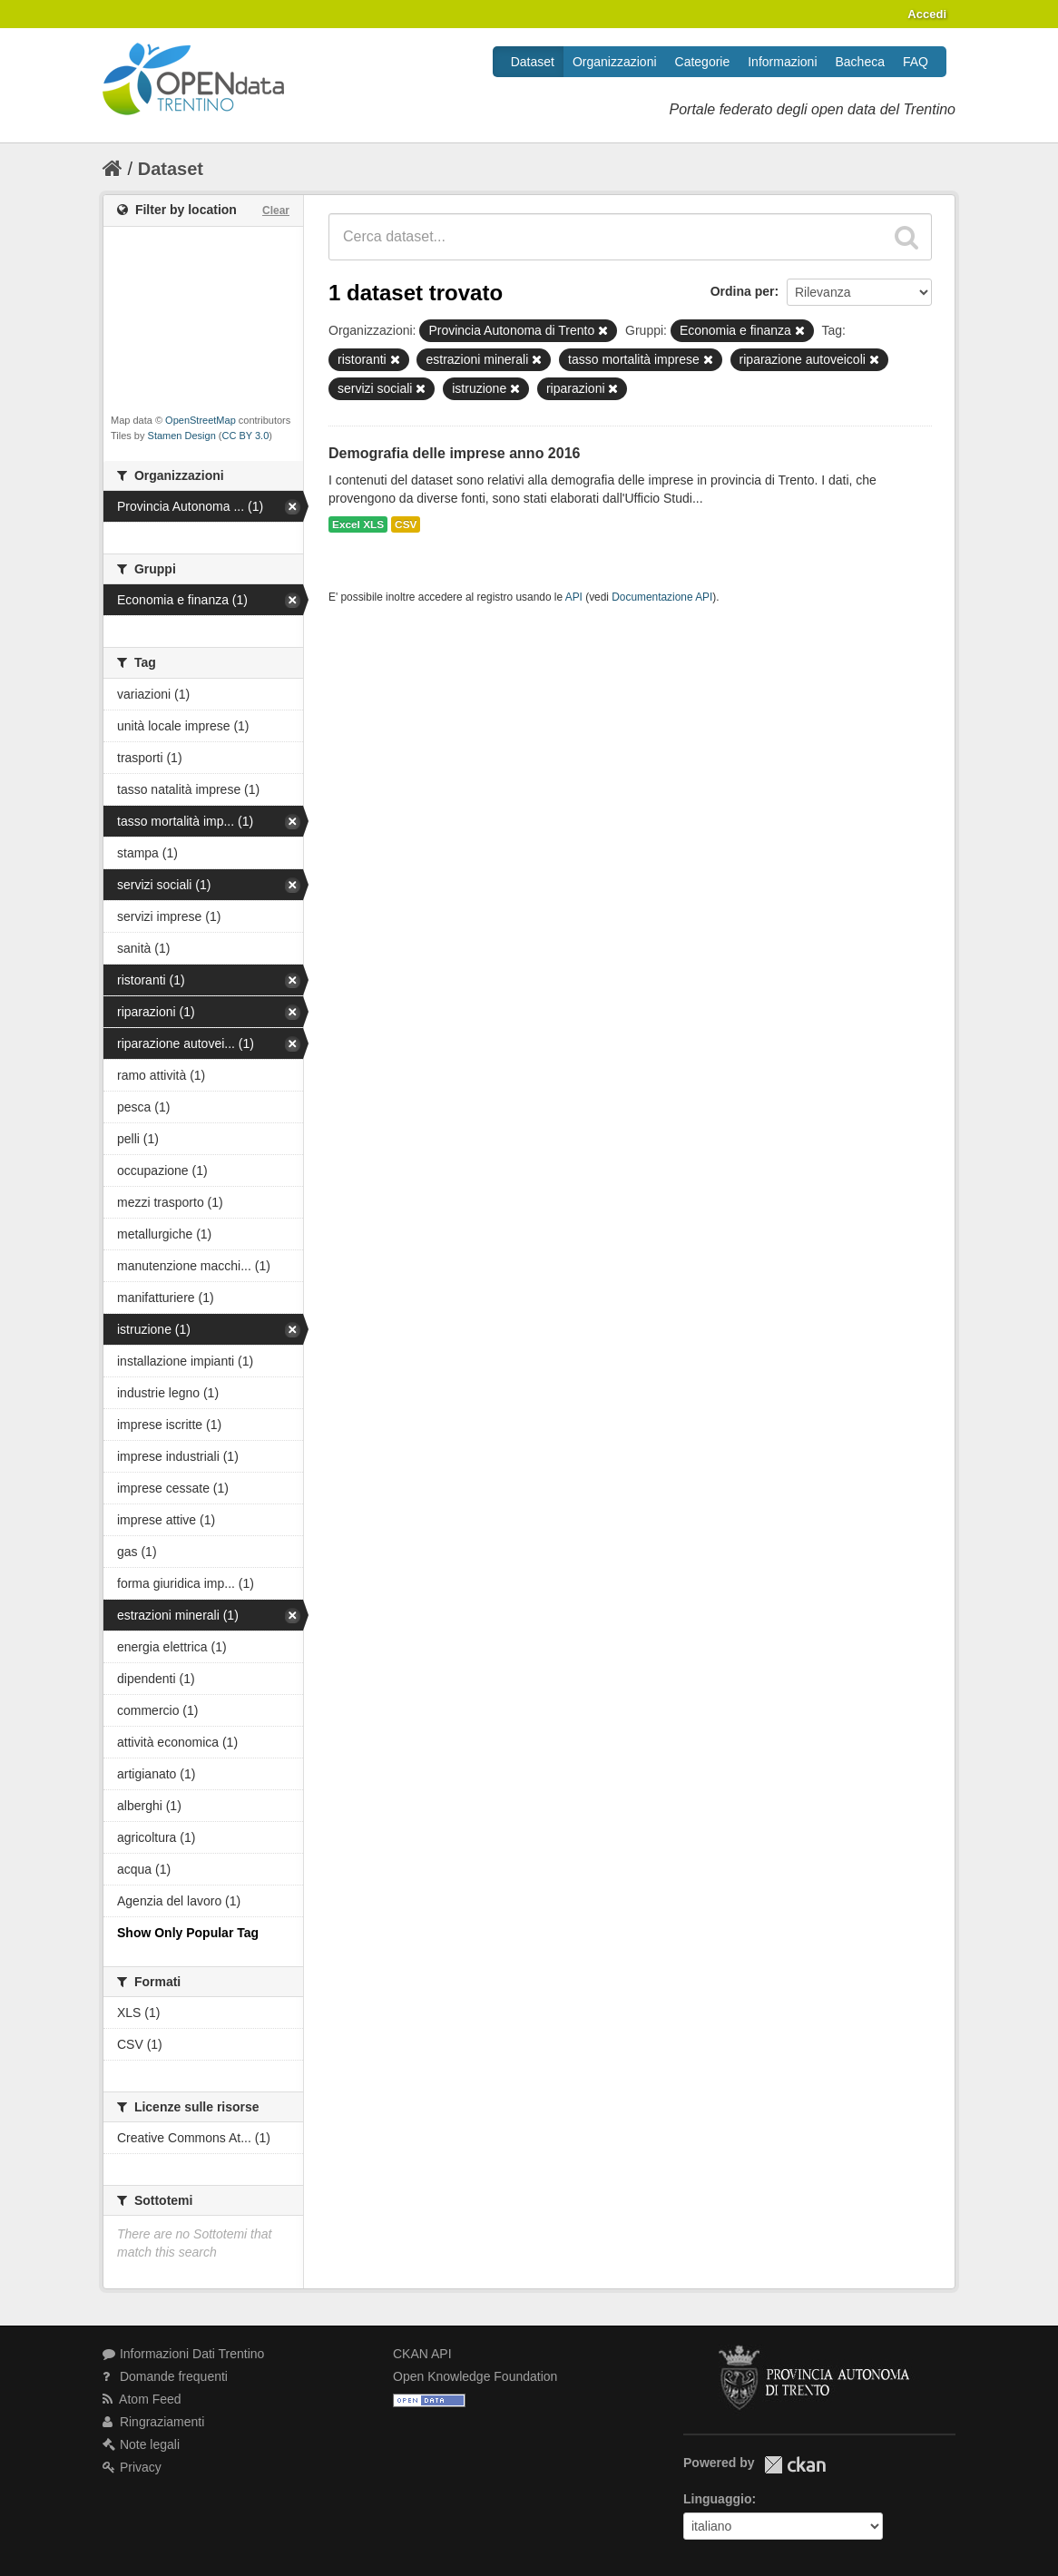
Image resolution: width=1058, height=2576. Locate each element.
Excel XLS (358, 524)
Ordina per (742, 291)
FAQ (915, 61)
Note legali (141, 2444)
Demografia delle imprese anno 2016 (454, 453)
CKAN (795, 2464)
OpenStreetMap (200, 420)
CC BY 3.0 (245, 435)
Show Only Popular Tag (188, 1932)
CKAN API (422, 2353)
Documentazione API (662, 597)
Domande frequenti (165, 2376)
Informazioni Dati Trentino (183, 2353)
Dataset (532, 61)
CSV (405, 524)
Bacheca (860, 61)
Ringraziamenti (153, 2421)
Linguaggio (717, 2499)
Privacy (132, 2467)
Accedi (926, 14)
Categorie (702, 61)
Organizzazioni (615, 61)
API (574, 597)
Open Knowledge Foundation (475, 2376)
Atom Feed (142, 2399)
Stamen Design (182, 435)
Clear (275, 210)
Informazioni (782, 61)
